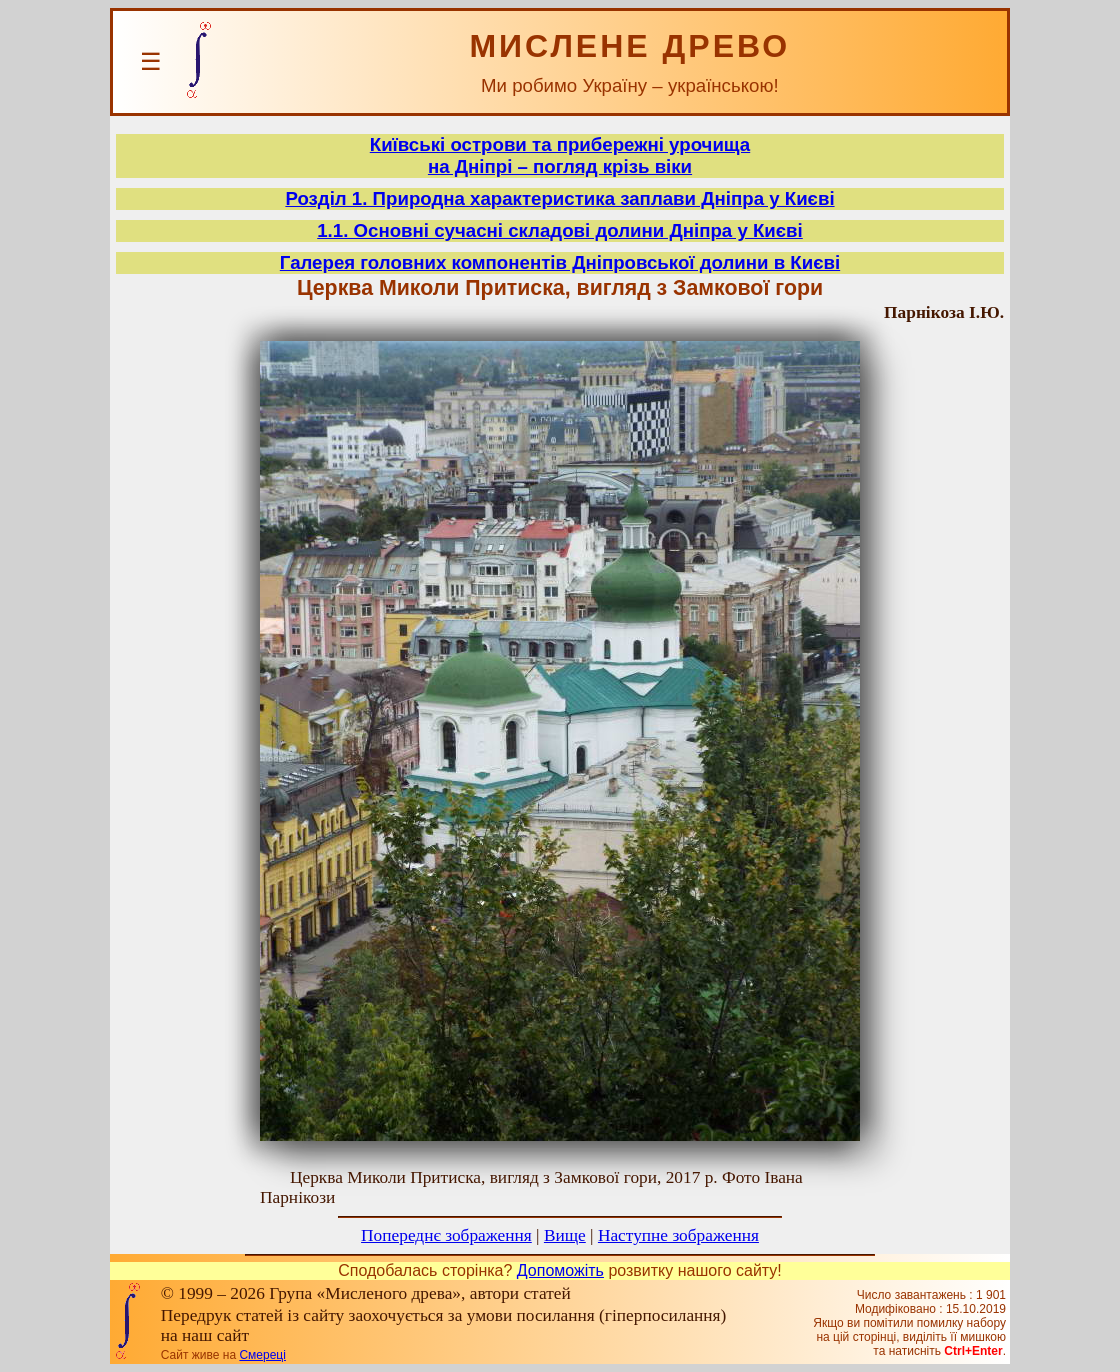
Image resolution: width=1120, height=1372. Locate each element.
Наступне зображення (678, 1235)
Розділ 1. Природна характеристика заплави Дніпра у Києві (559, 198)
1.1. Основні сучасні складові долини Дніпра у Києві (560, 230)
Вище (565, 1235)
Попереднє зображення (446, 1235)
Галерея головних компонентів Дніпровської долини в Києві (560, 262)
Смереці (262, 1355)
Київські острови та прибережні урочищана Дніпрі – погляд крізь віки (560, 155)
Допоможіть (560, 1270)
